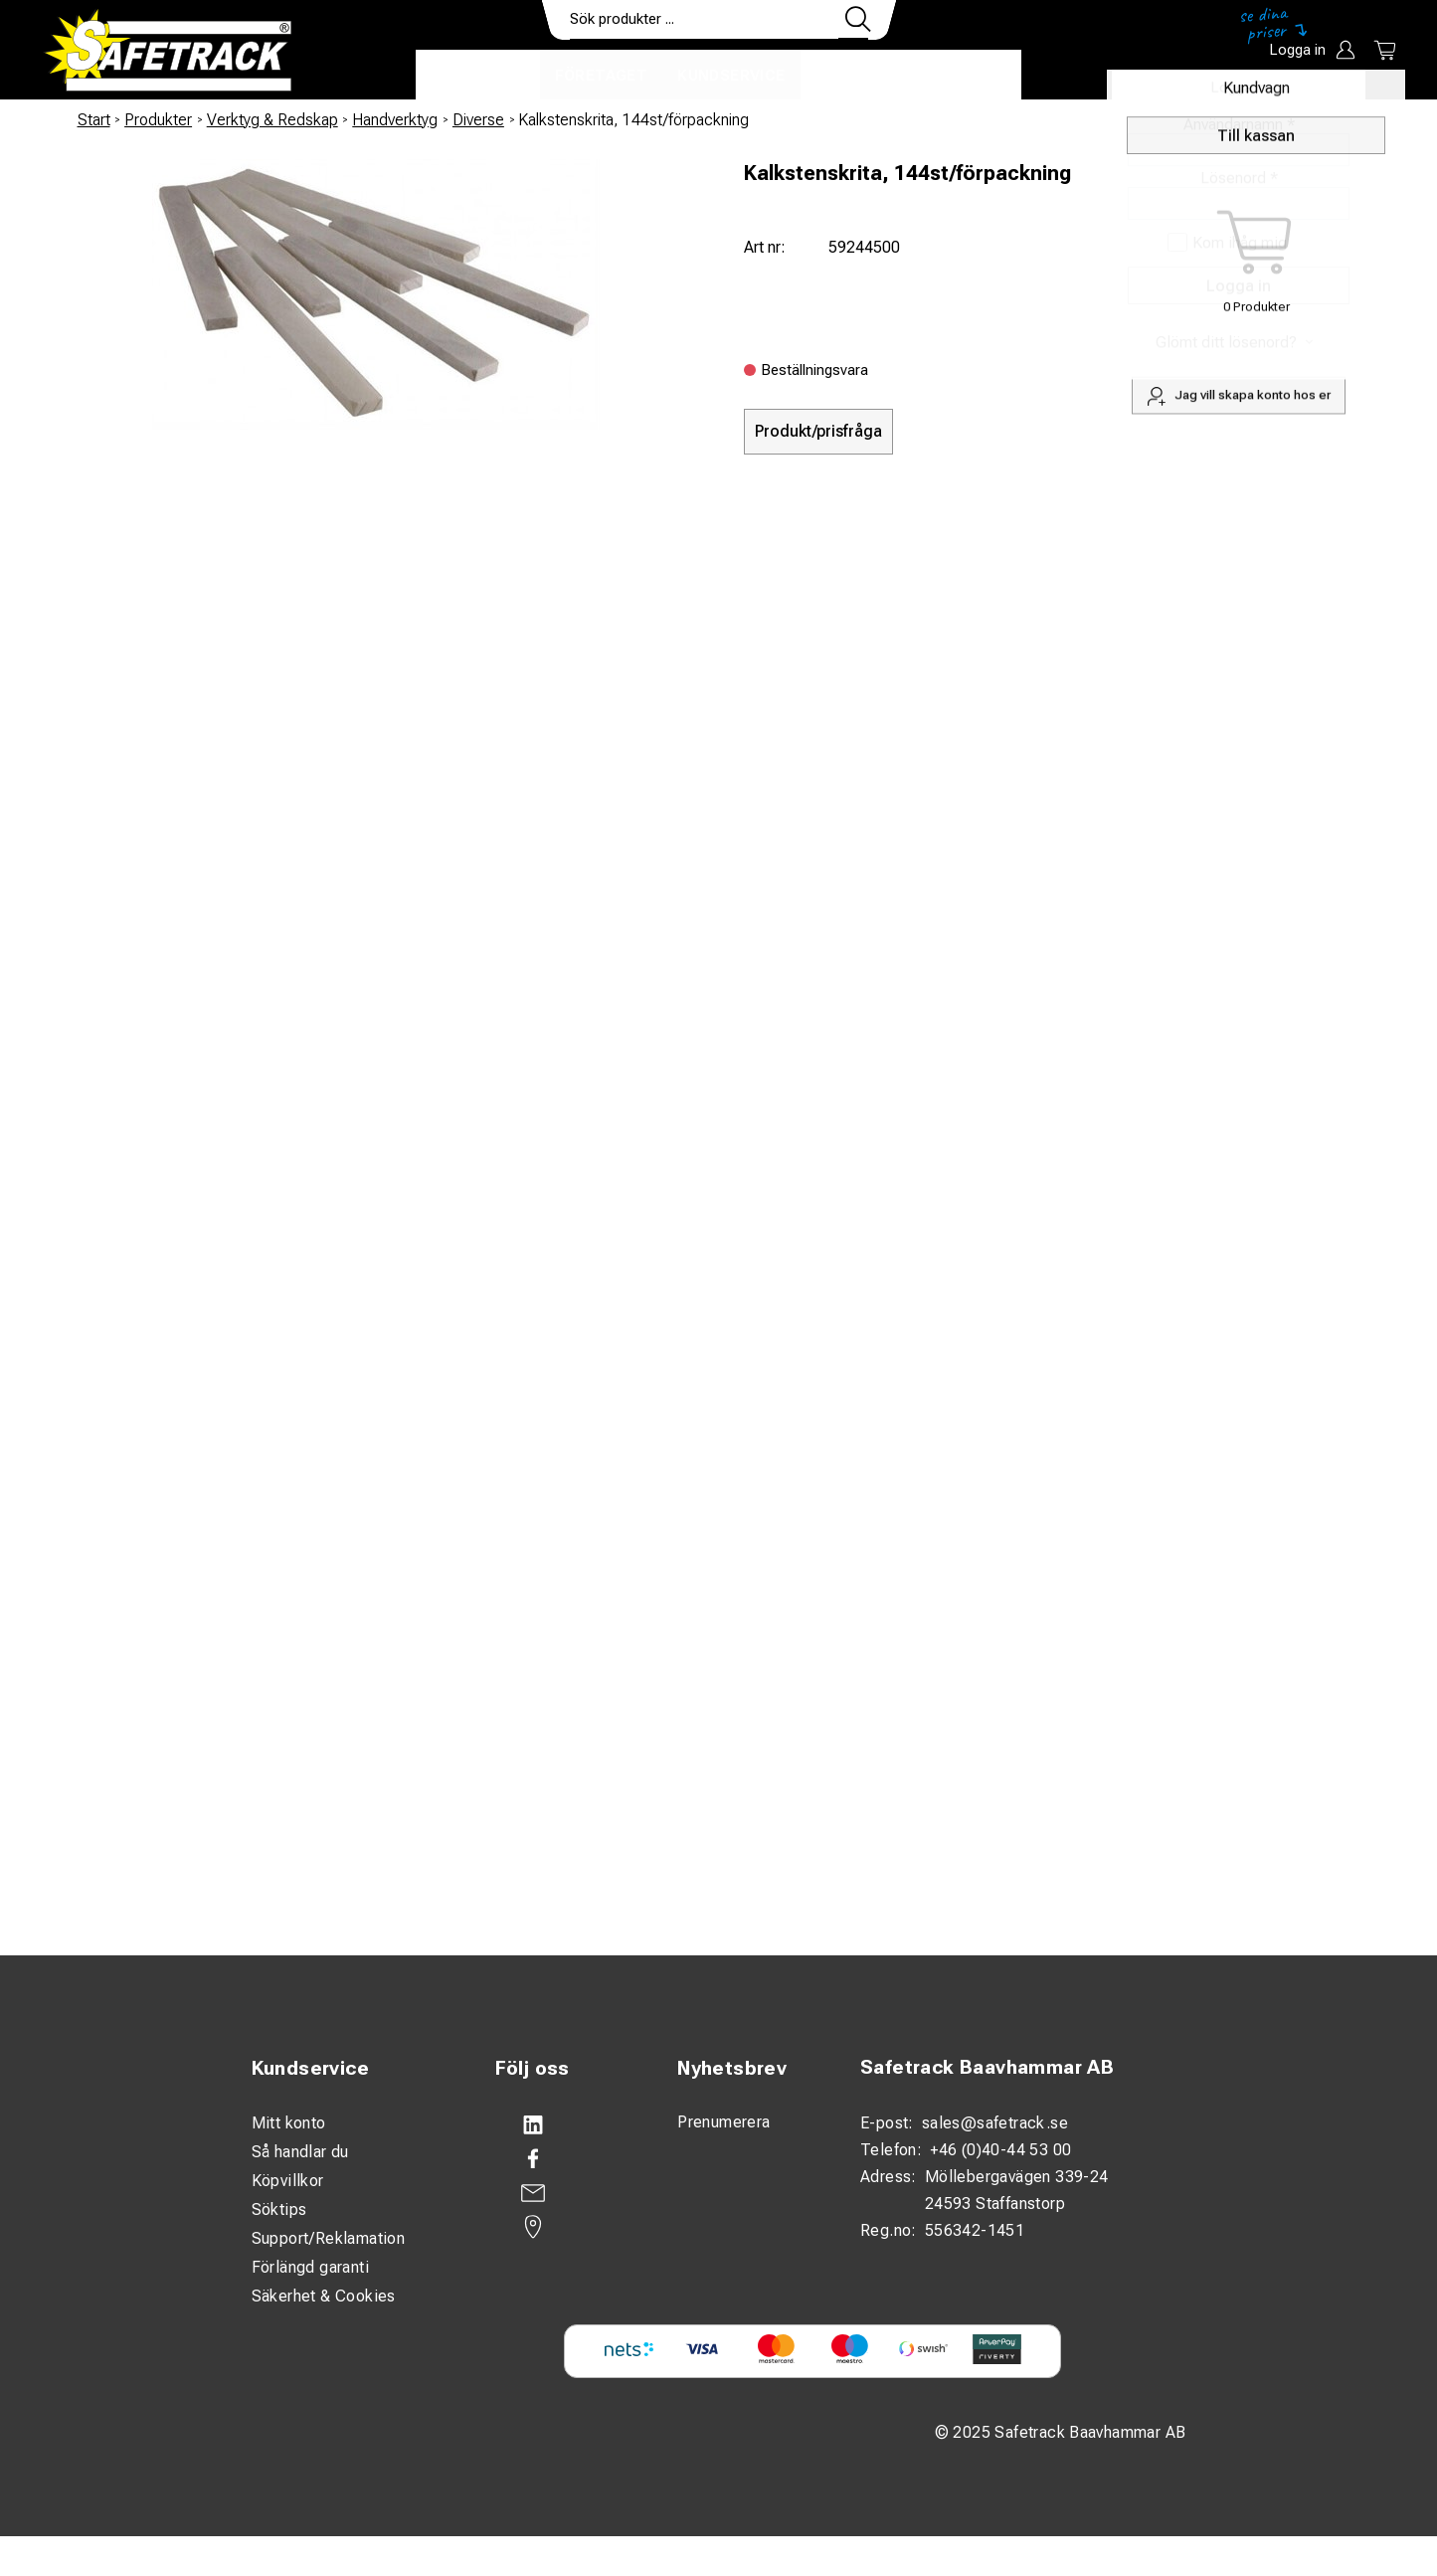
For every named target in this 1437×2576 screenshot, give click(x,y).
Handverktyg (395, 119)
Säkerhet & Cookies (324, 2296)
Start (94, 119)
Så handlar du (300, 2151)
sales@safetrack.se (995, 2123)
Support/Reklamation (329, 2238)
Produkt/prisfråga (818, 431)
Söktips (279, 2209)
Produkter (478, 76)
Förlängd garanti (310, 2267)
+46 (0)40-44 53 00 (1000, 2149)
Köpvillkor (288, 2180)
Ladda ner (963, 76)
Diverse (478, 119)
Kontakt (853, 76)
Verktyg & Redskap (272, 119)
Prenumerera (723, 2122)
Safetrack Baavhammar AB (987, 2067)
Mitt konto (289, 2123)
